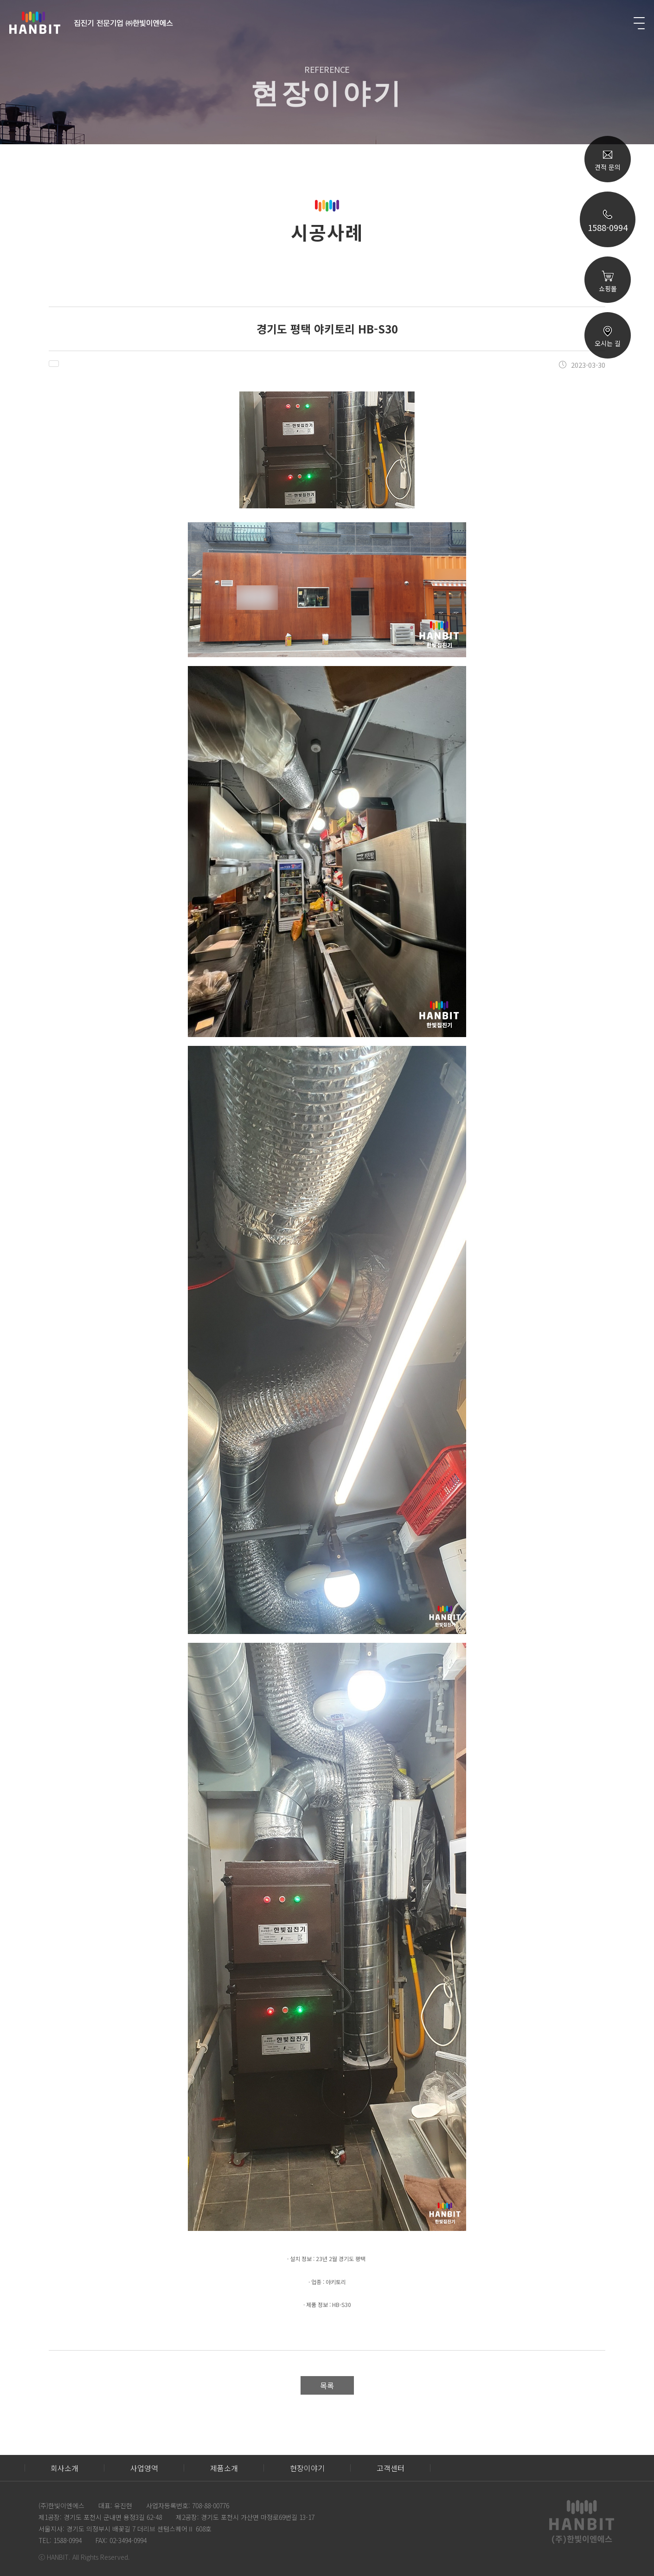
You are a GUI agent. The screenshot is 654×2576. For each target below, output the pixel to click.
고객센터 (390, 2467)
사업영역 (144, 2467)
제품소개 (224, 2467)
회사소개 (64, 2467)
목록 (327, 2385)
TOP (607, 464)
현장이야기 (307, 2467)
